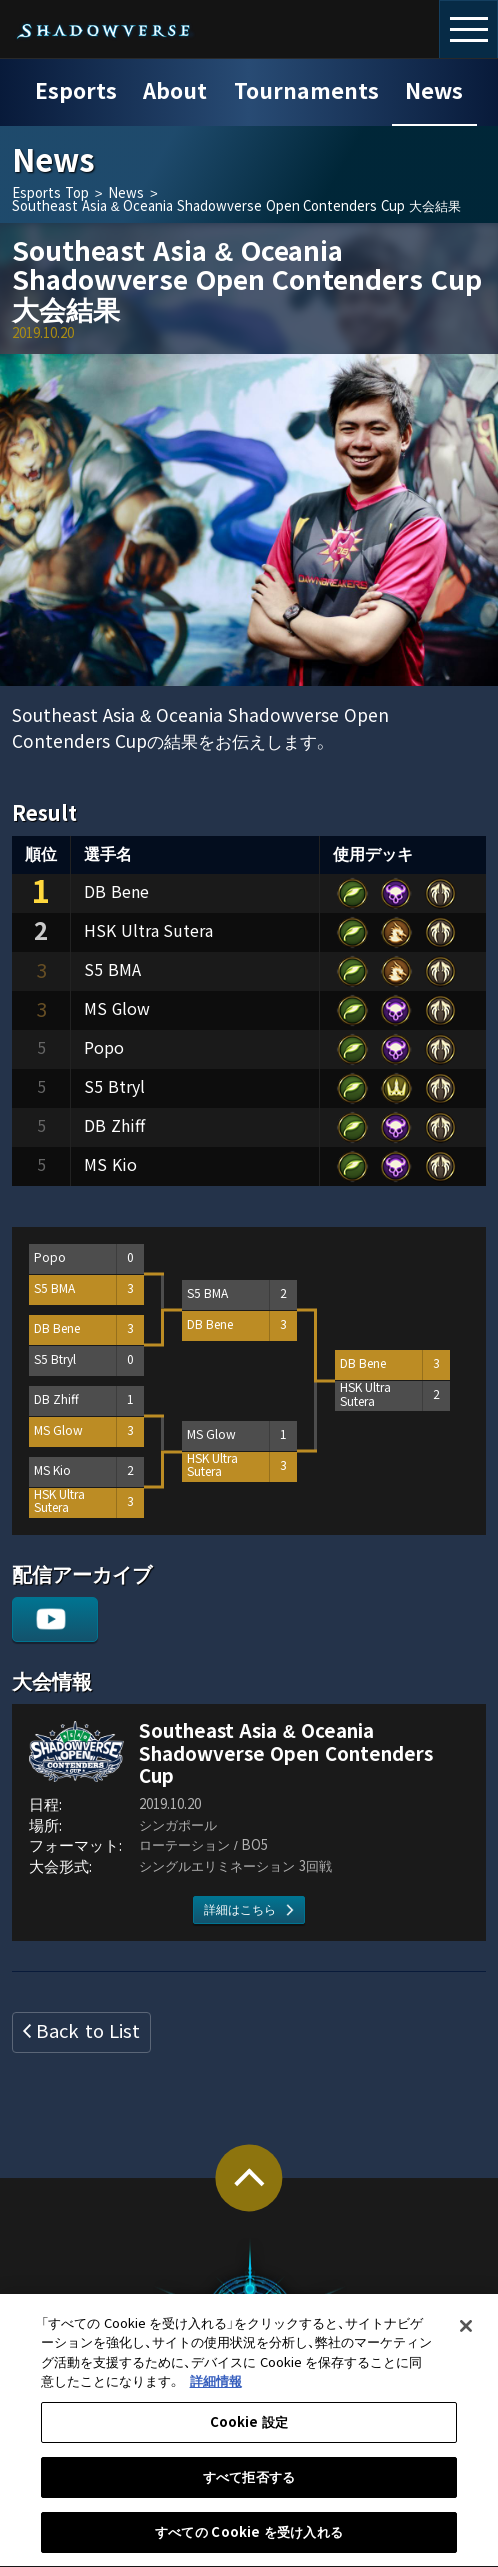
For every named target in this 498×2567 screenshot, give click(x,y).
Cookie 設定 (249, 2435)
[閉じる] (466, 2339)
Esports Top (50, 193)
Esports (76, 92)
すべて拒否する (249, 2490)
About (175, 92)
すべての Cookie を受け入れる (249, 2545)
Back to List (87, 2031)
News (434, 92)
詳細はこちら (240, 1910)
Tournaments (306, 92)
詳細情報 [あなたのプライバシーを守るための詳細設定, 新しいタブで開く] (216, 2395)
